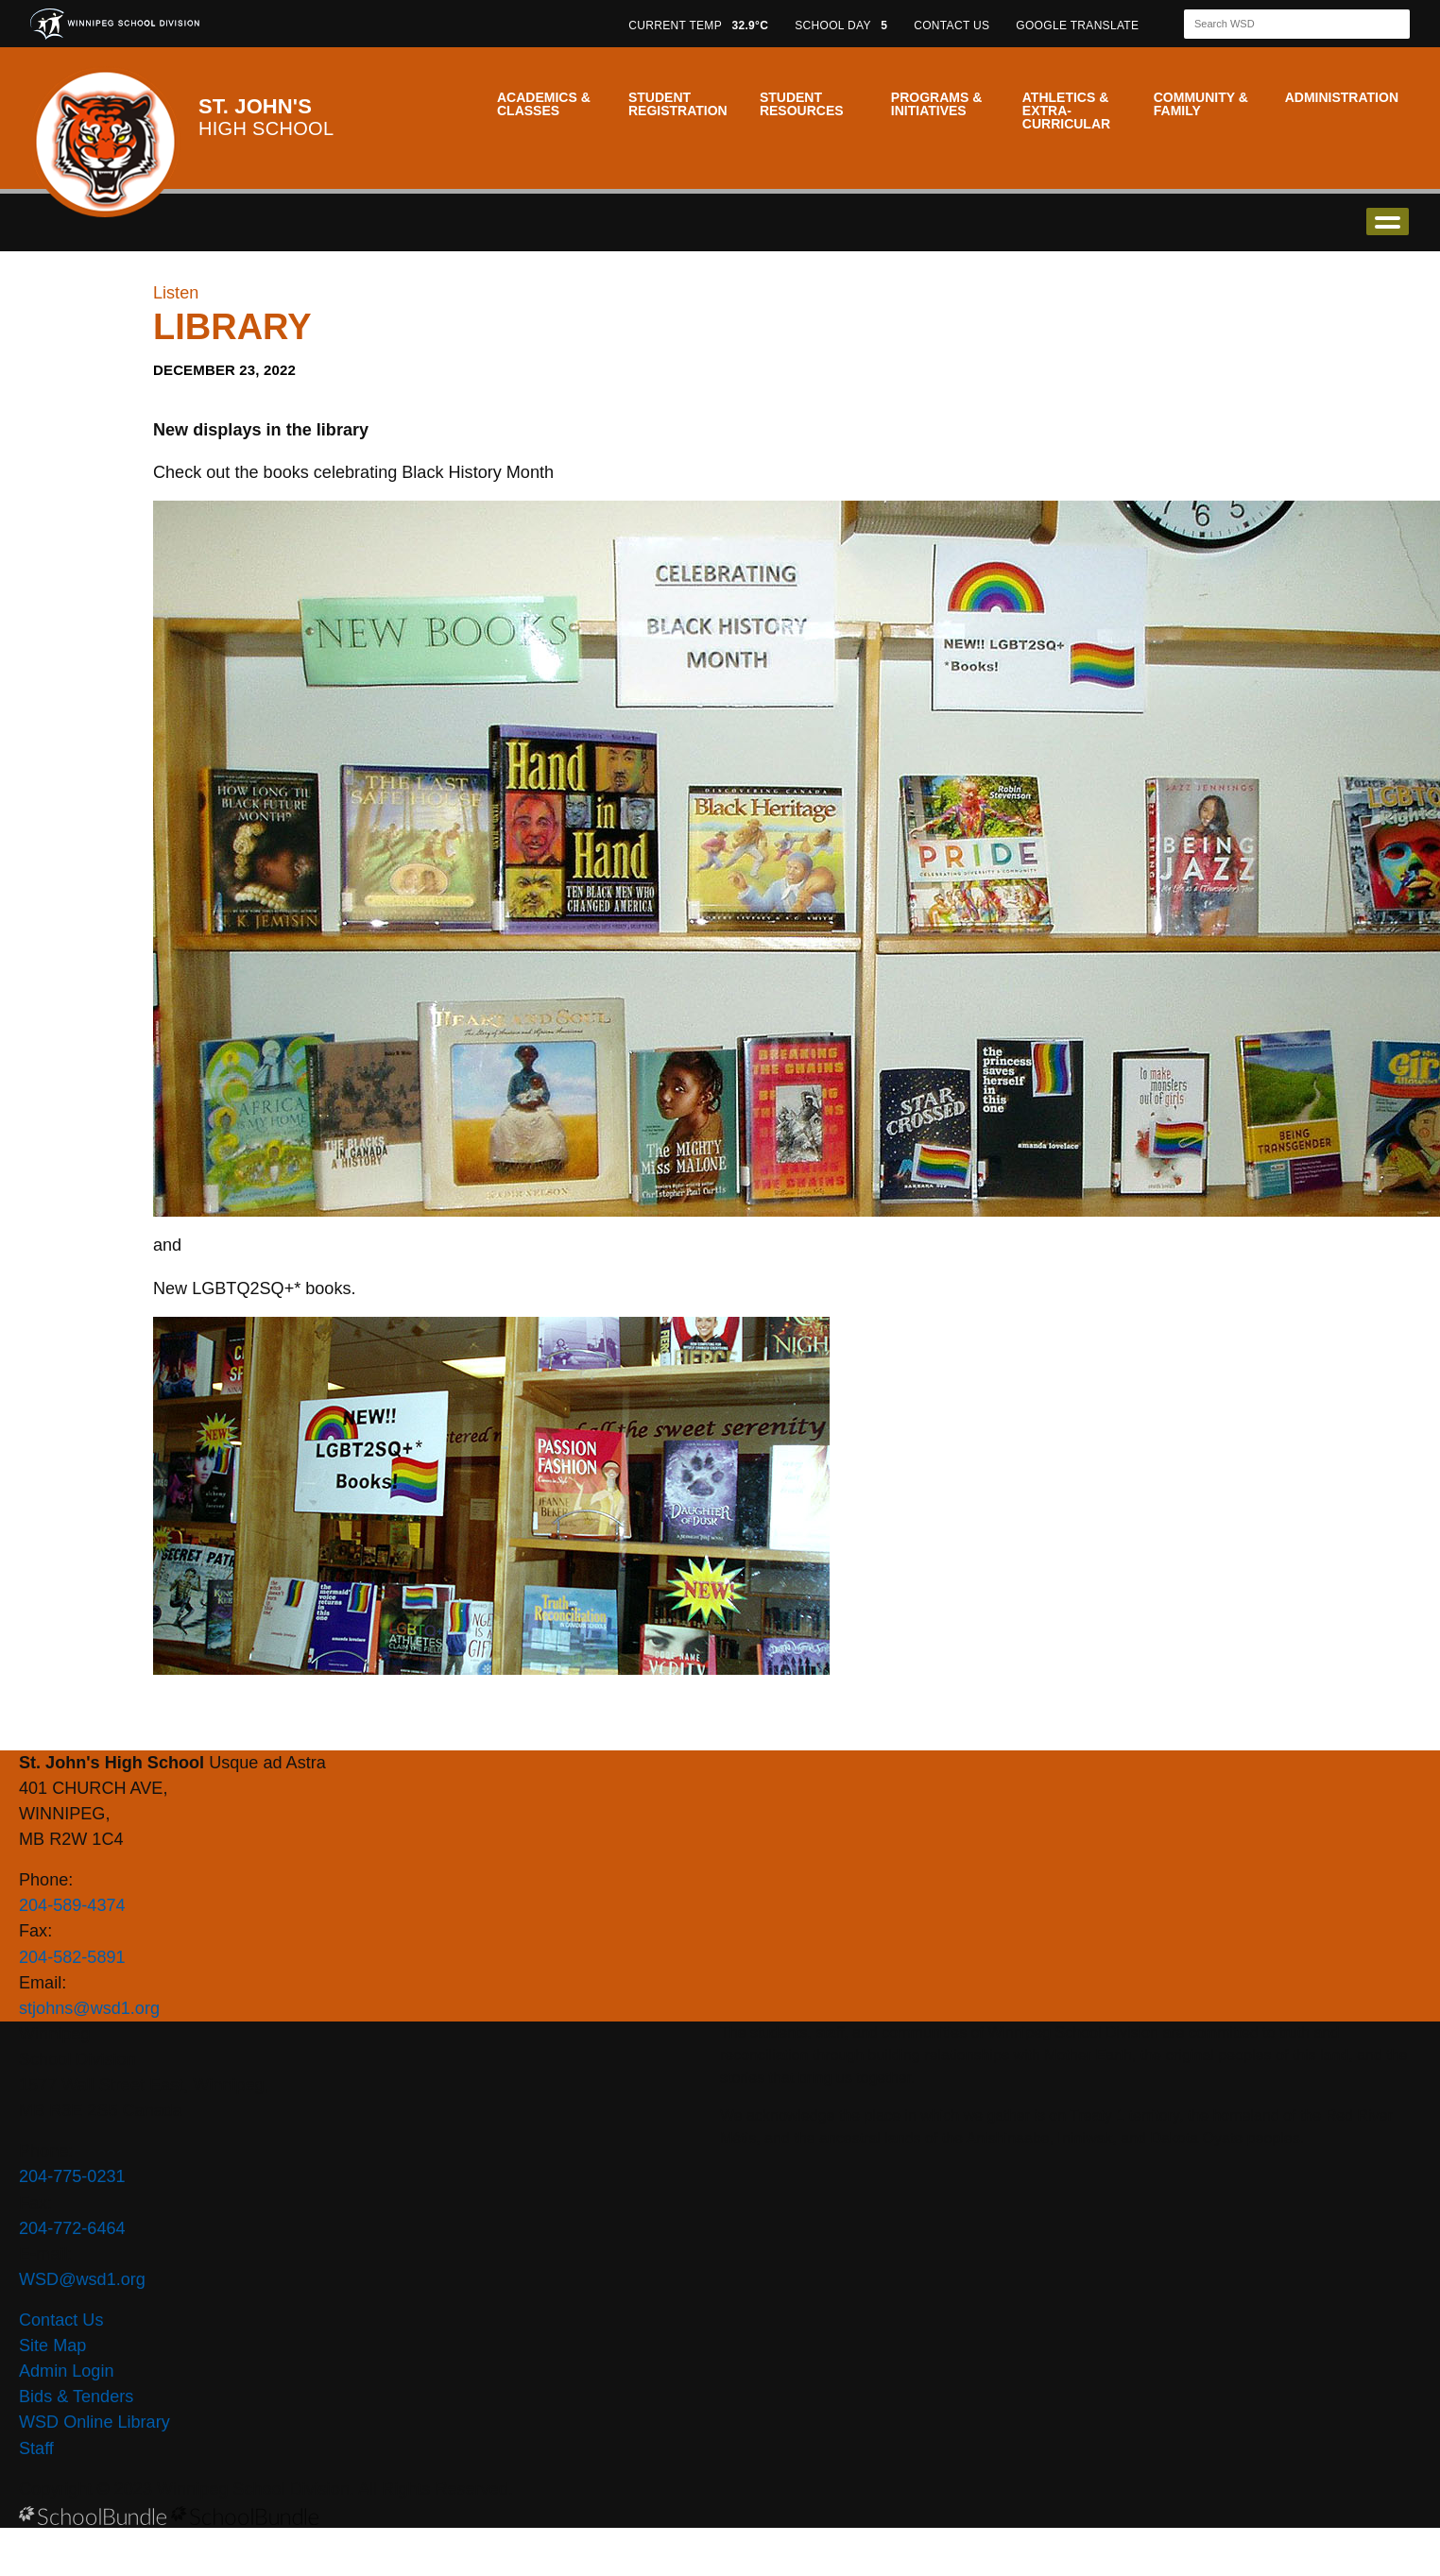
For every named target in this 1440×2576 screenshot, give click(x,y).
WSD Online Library (94, 2422)
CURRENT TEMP (698, 25)
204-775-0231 (72, 2176)
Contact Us (61, 2320)
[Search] (1280, 24)
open (1387, 221)
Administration (1341, 97)
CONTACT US (951, 25)
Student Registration (678, 104)
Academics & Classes (544, 104)
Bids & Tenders (76, 2396)
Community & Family (1201, 104)
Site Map (52, 2345)
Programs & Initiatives (936, 104)
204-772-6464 (72, 2228)
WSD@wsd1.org (82, 2279)
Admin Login (66, 2371)
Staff (36, 2448)
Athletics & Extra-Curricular (1066, 110)
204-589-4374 (72, 1905)
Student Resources (802, 104)
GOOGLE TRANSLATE (1079, 25)
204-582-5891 (72, 1957)
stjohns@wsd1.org (89, 2008)
